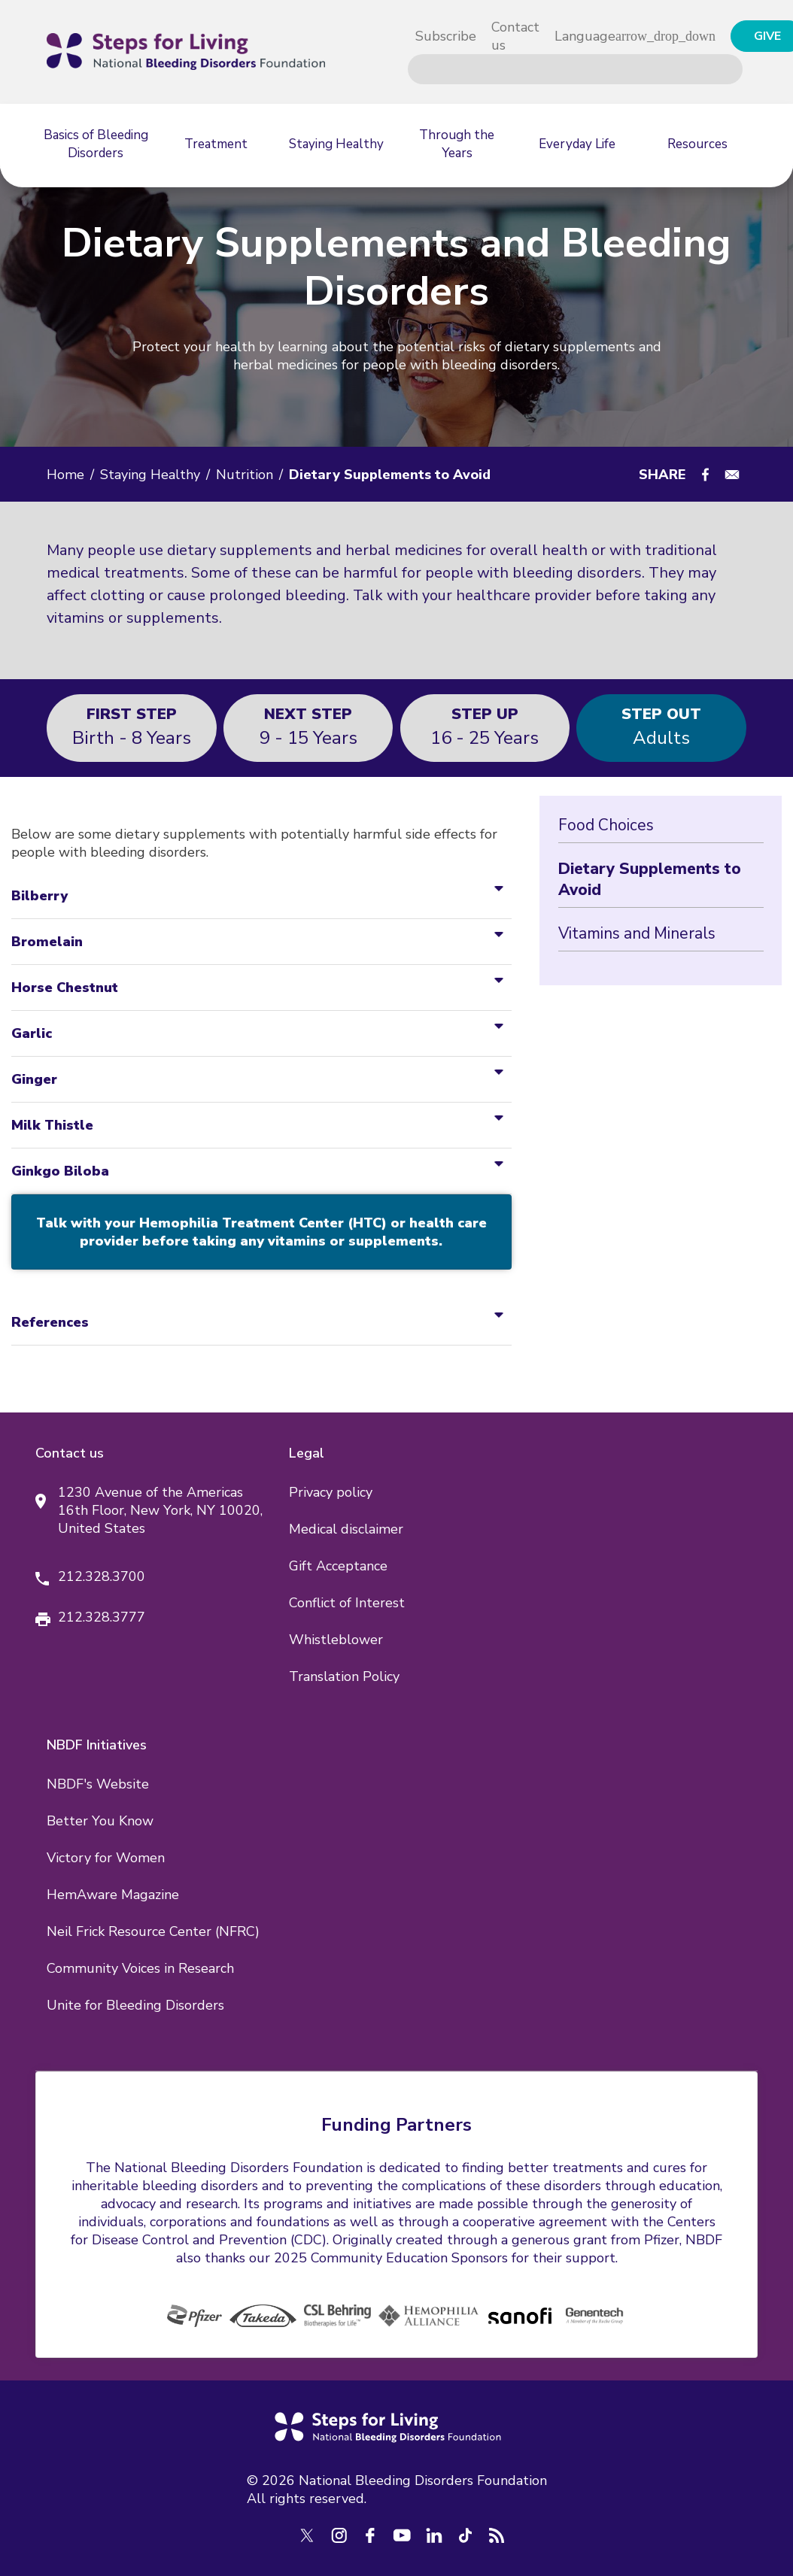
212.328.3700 (101, 1576)
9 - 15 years (308, 726)
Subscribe (445, 36)
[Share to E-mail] (732, 474)
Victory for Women (106, 1858)
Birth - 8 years (131, 726)
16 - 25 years (484, 726)
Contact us (515, 36)
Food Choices (606, 825)
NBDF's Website (98, 1784)
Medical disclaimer (346, 1529)
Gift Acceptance (338, 1566)
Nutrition (244, 475)
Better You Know (100, 1821)
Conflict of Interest (347, 1603)
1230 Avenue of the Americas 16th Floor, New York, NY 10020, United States (160, 1510)
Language (584, 36)
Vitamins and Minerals (637, 933)
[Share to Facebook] (705, 474)
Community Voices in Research (140, 1968)
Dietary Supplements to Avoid (649, 879)
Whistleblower (336, 1640)
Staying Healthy (150, 475)
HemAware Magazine (113, 1895)
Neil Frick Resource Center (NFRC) (153, 1931)
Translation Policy (344, 1676)
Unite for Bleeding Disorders (135, 2005)
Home (65, 475)
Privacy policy (330, 1492)
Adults (661, 726)
